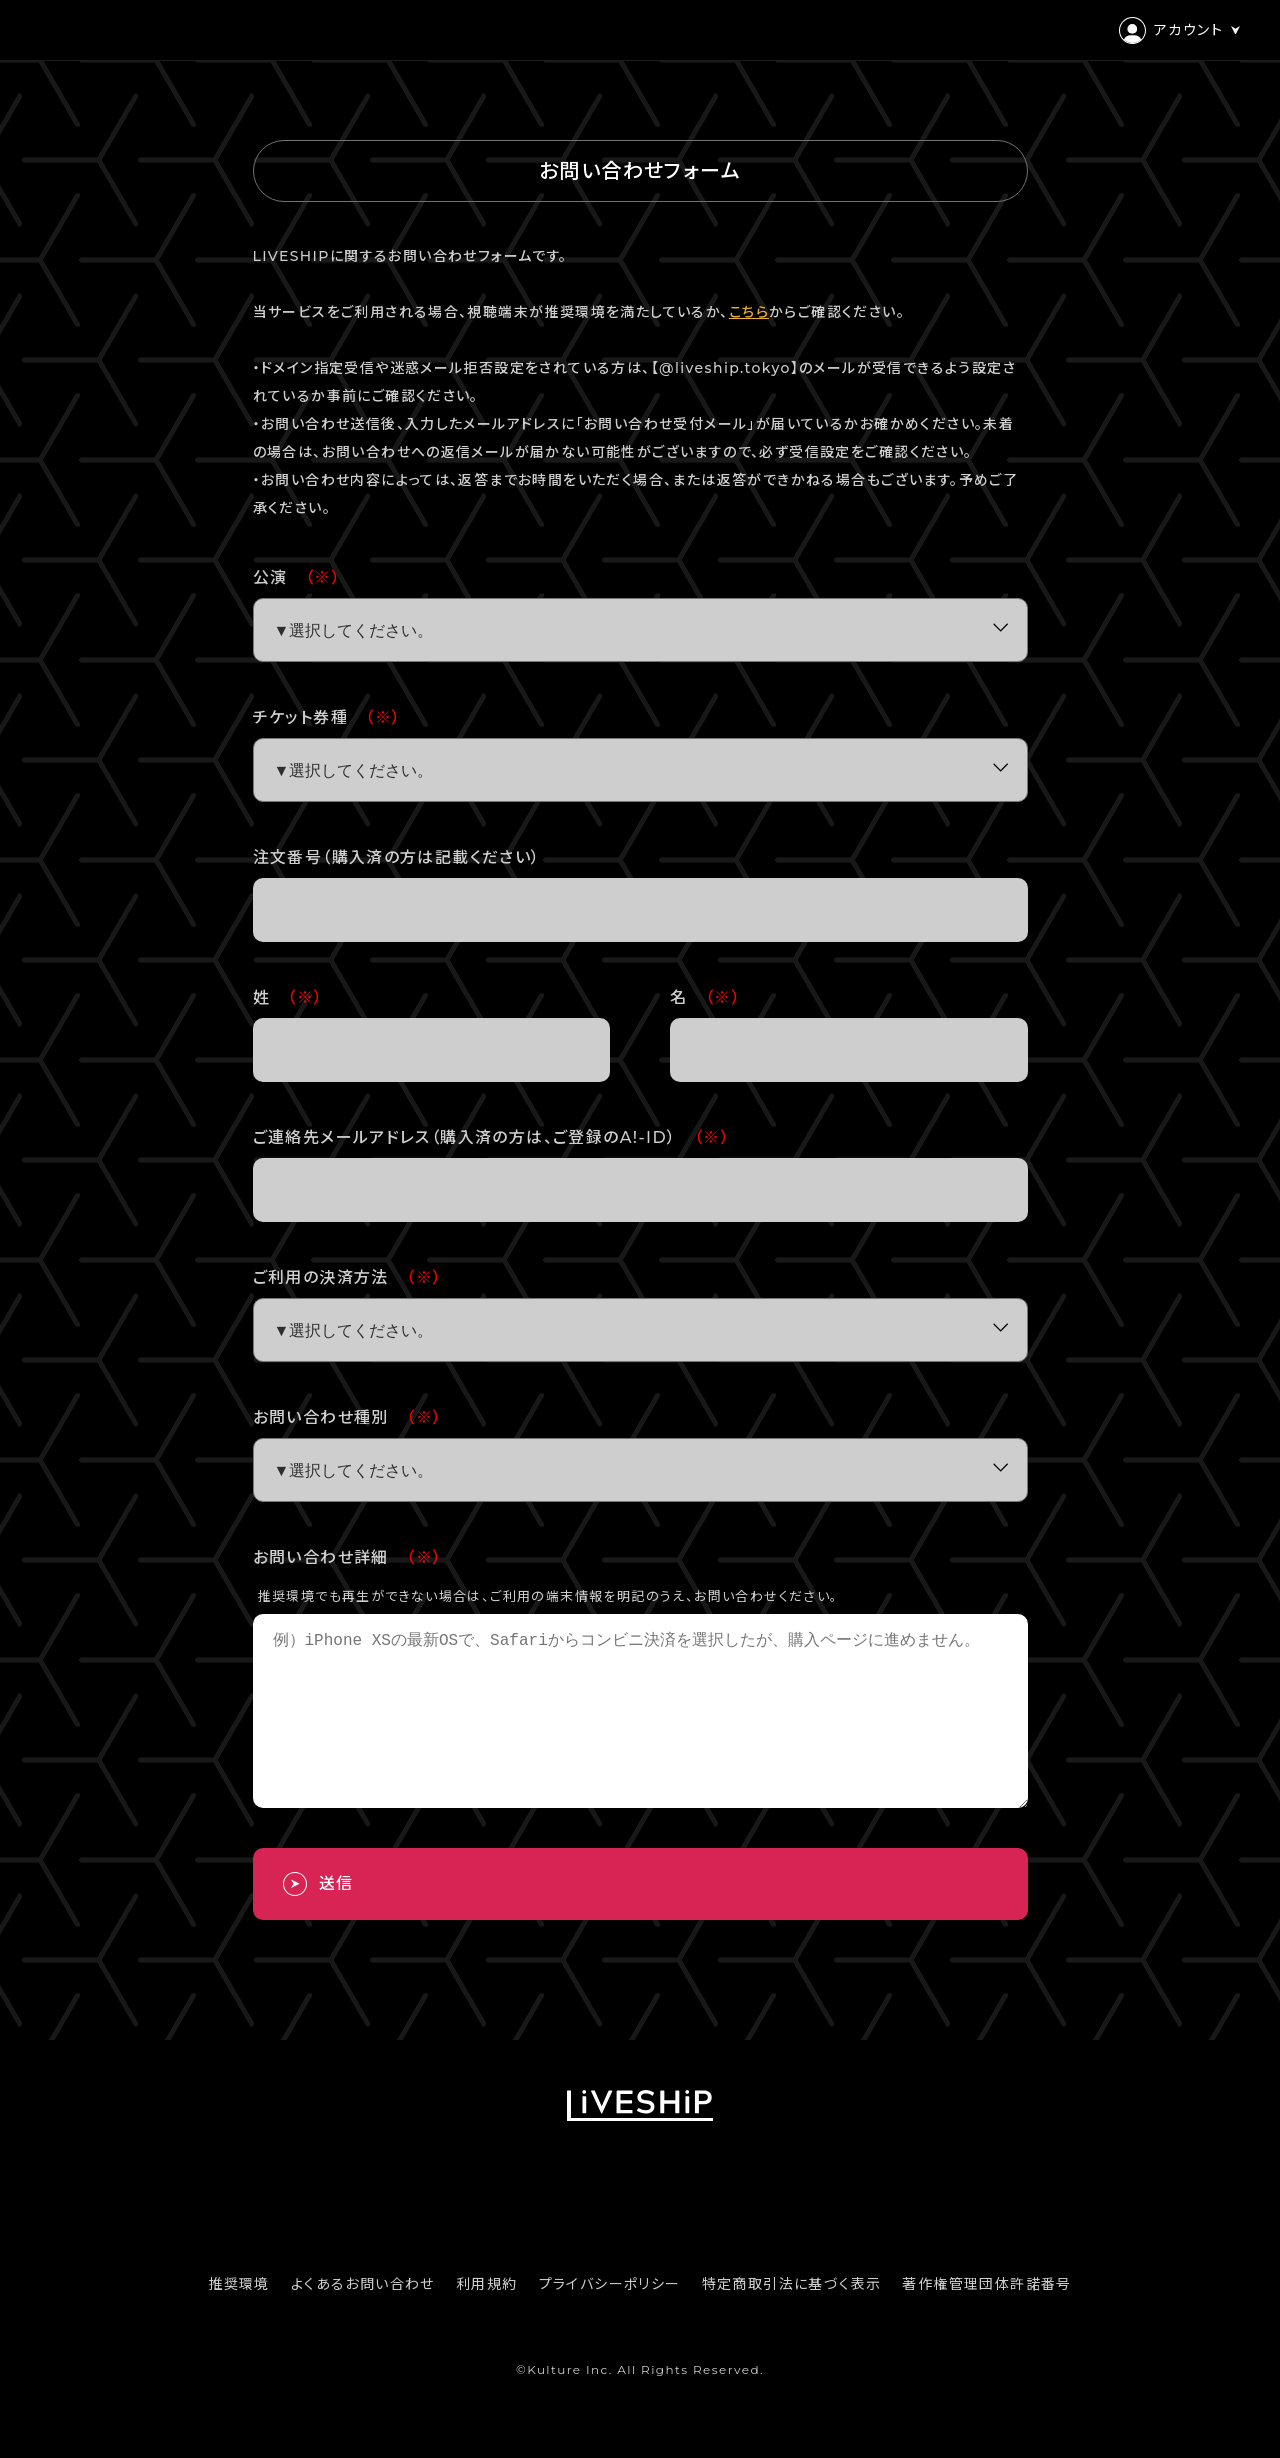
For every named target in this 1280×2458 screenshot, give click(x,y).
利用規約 (487, 2320)
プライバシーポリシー (610, 2320)
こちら (749, 312)
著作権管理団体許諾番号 (986, 2320)
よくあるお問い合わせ (363, 2320)
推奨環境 (239, 2320)
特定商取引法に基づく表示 (792, 2320)
